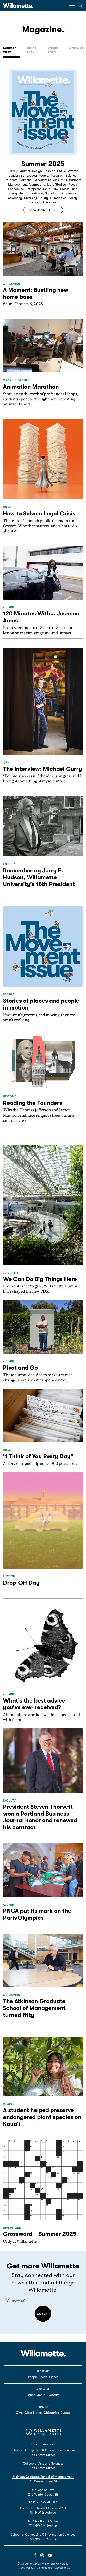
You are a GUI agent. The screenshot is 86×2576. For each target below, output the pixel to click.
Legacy (31, 175)
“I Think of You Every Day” (38, 1456)
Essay (13, 193)
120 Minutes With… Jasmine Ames (41, 617)
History (24, 193)
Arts (74, 189)
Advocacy (15, 198)
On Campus (12, 283)
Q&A (6, 762)
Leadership (16, 175)
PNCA (61, 171)
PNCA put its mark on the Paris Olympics (37, 1914)
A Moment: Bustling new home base (35, 293)
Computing (37, 184)
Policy (72, 198)
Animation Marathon (31, 386)
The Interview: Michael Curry (42, 769)
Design (37, 171)
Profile (64, 189)
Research (56, 175)
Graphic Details (16, 380)
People (43, 175)
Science (71, 175)
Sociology (52, 193)
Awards (73, 171)
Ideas (7, 507)
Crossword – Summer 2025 (39, 2234)
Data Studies (56, 184)
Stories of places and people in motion (41, 1004)
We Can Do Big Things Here (40, 1279)
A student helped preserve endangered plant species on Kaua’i (42, 2117)
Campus (25, 180)
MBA (64, 180)
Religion (37, 193)
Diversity (30, 198)
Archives (76, 48)
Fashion (49, 171)
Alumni (25, 171)
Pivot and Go (20, 1367)
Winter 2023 (53, 50)
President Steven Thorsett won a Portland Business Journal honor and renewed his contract (40, 1817)
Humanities (58, 198)
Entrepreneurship (38, 189)
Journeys (11, 1272)
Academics (68, 193)
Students (11, 180)
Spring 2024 (31, 50)
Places (72, 184)
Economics (16, 189)
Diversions (49, 202)
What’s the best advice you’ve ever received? (34, 1704)
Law (55, 189)
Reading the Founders (32, 1103)
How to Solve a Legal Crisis (39, 513)
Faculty (9, 864)
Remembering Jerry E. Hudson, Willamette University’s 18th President (39, 877)
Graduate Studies (46, 180)
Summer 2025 (9, 50)
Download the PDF (43, 209)
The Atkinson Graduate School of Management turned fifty (34, 2008)
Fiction (35, 202)
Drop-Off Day (21, 1583)
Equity (43, 198)
